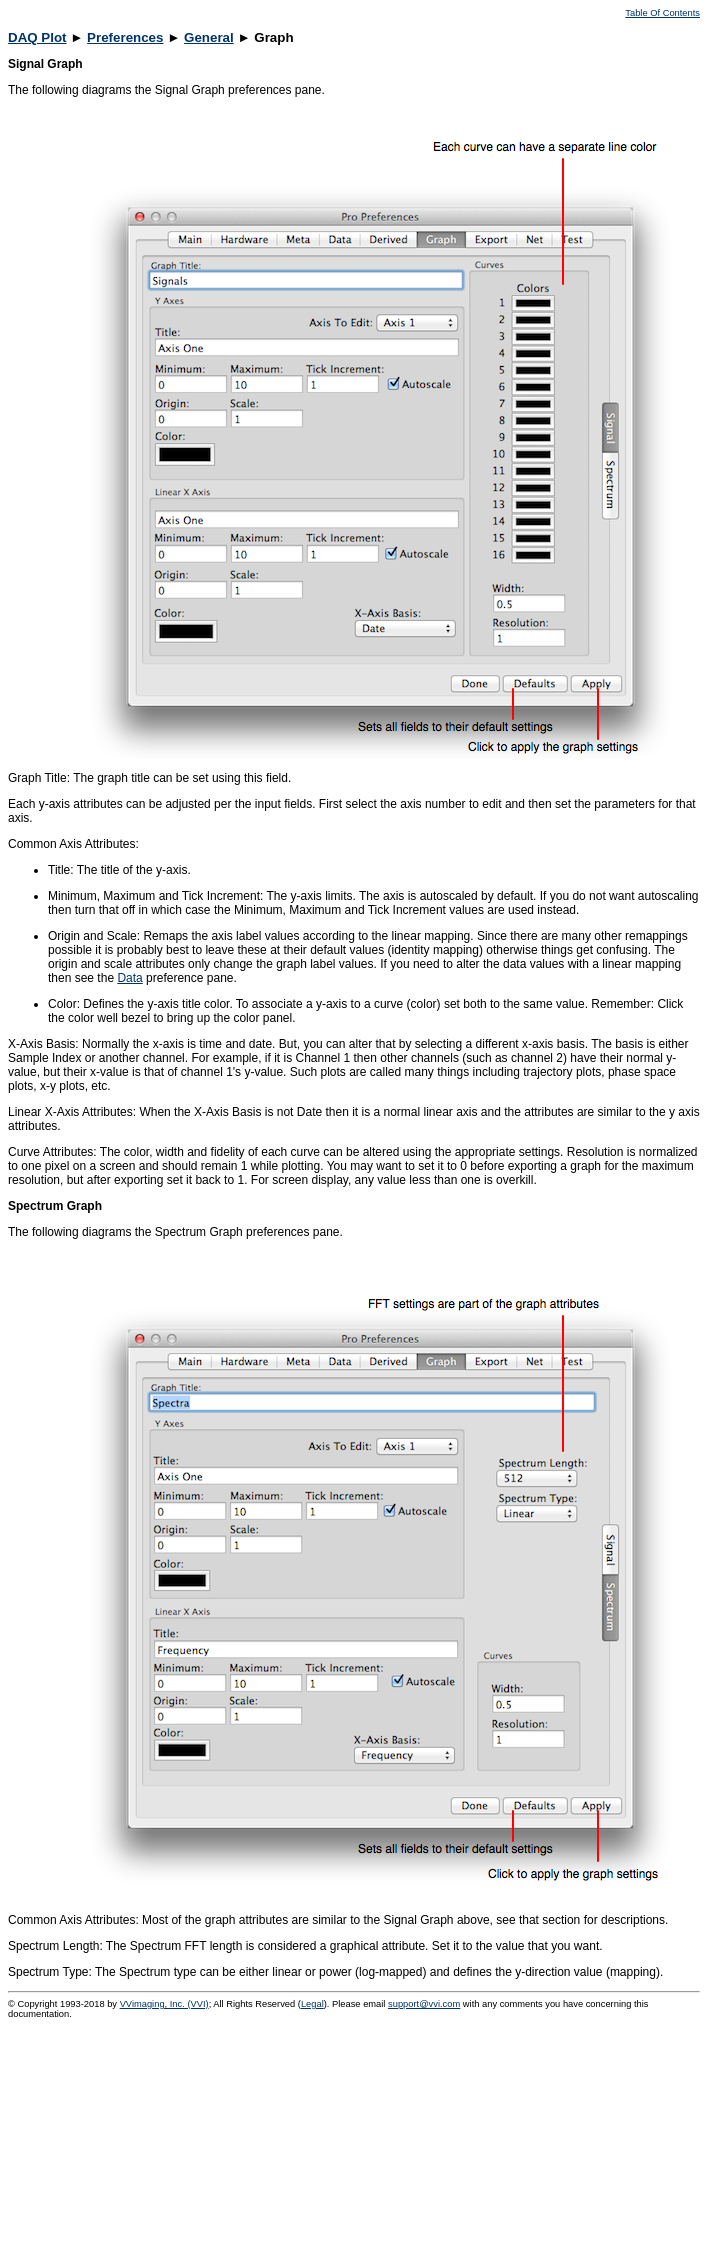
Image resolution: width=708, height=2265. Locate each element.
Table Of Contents (662, 13)
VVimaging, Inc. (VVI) (164, 2004)
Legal (312, 2004)
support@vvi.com (424, 2004)
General (209, 37)
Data (129, 978)
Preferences (125, 37)
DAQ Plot (37, 37)
